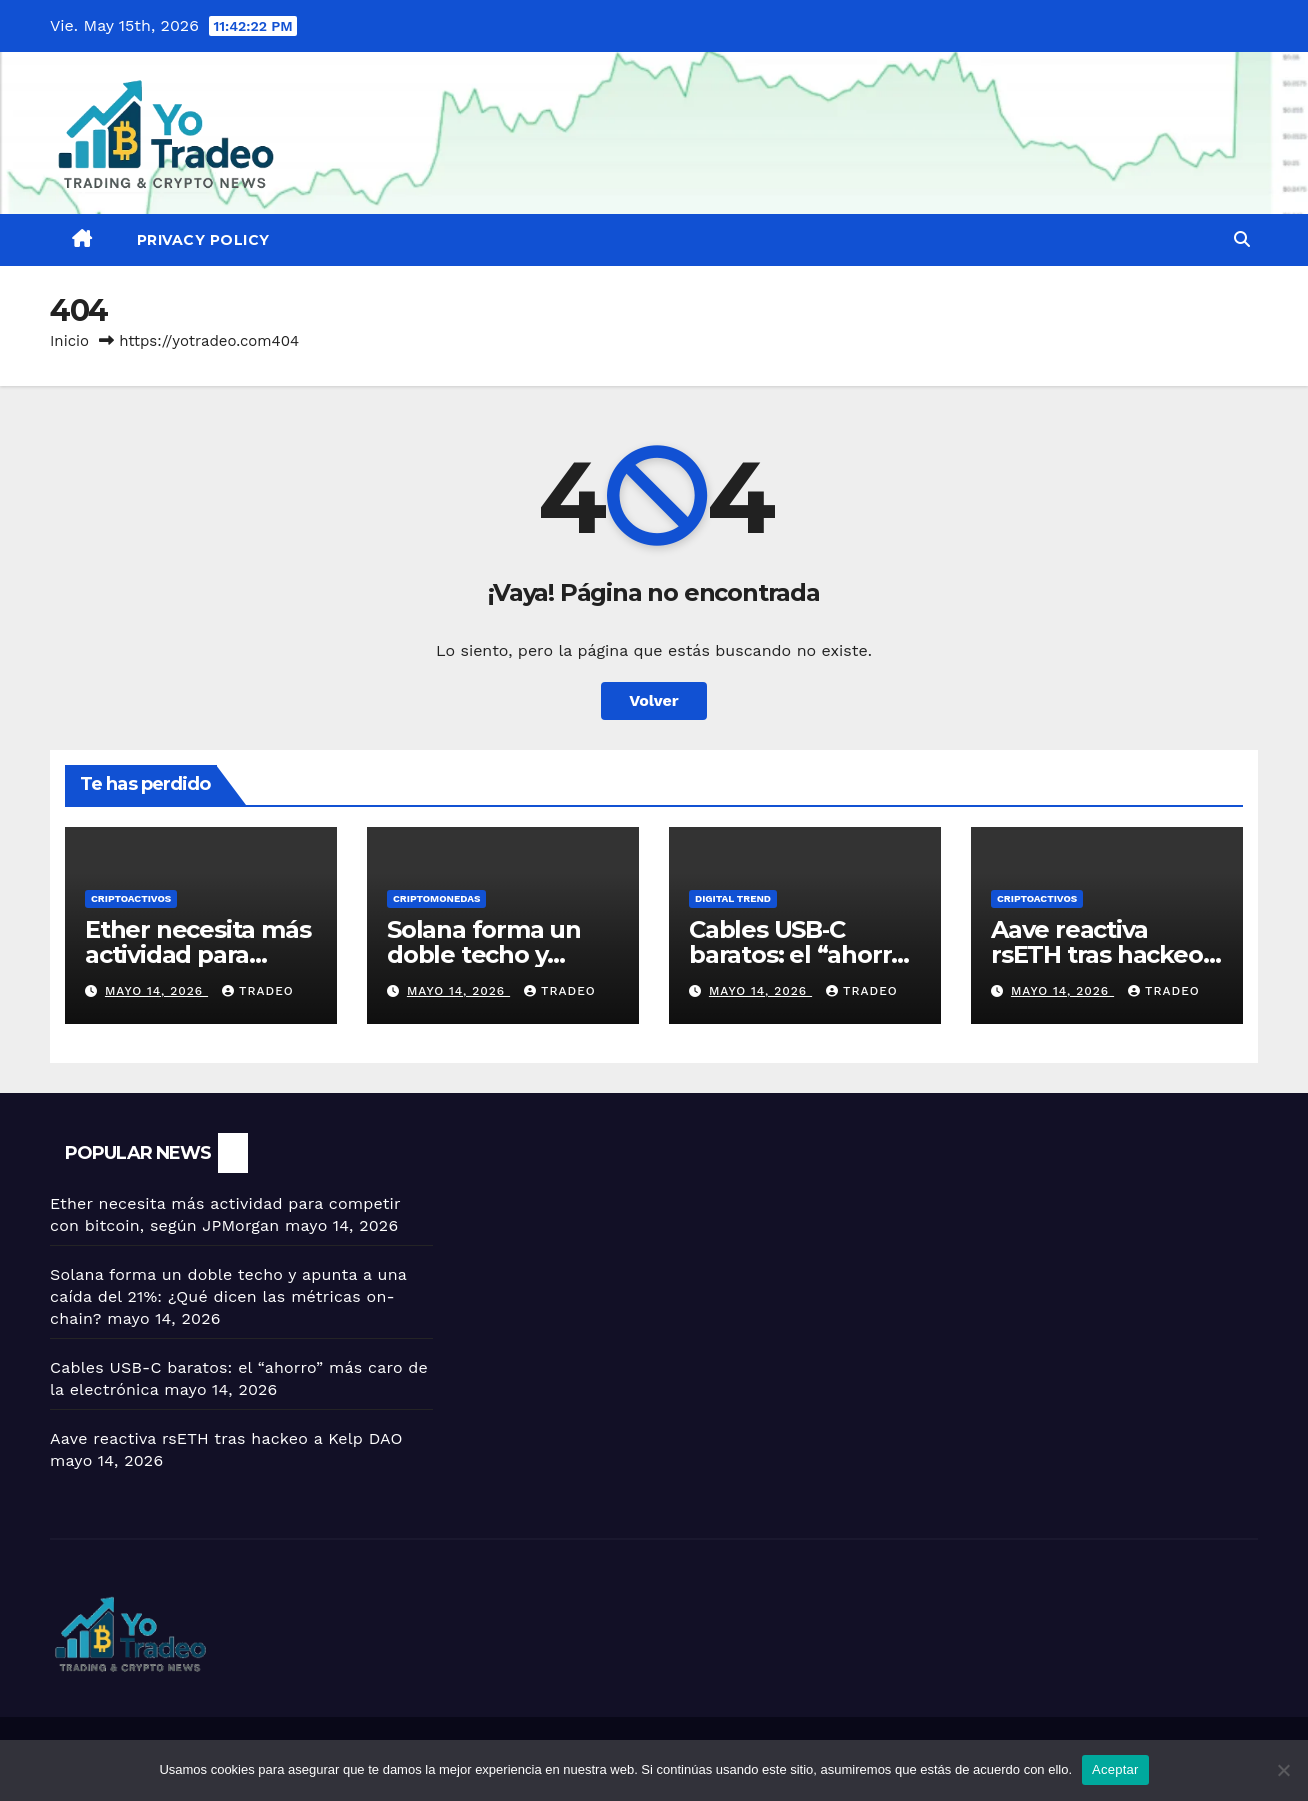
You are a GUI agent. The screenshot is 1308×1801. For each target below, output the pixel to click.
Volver (654, 700)
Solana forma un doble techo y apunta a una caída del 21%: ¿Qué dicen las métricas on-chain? (228, 1296)
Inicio (69, 341)
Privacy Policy (203, 240)
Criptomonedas (436, 898)
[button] (1242, 239)
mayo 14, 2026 (156, 991)
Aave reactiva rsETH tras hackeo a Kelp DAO (1106, 954)
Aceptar (1115, 1769)
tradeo (258, 991)
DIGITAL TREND (733, 898)
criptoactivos (131, 898)
